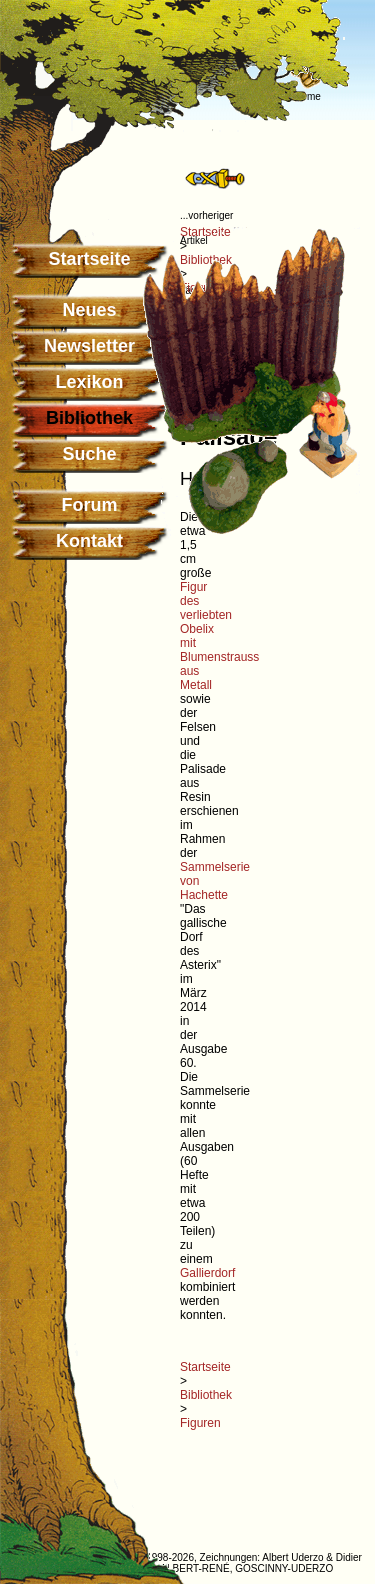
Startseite (89, 259)
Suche (89, 454)
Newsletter (89, 346)
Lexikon (89, 382)
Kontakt (89, 541)
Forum (90, 505)
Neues (89, 310)
